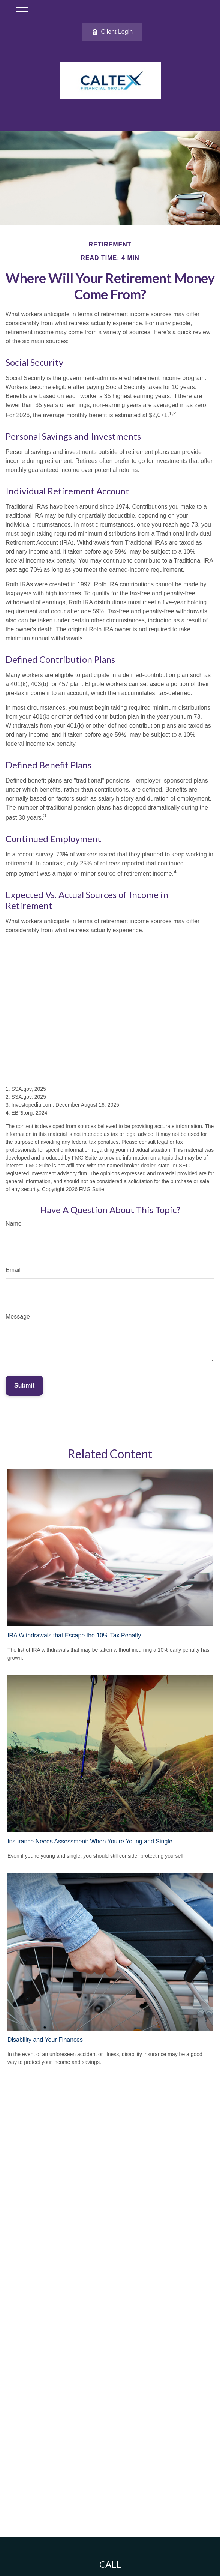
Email (13, 1270)
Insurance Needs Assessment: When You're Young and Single (89, 1841)
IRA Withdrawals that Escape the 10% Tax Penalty (74, 1635)
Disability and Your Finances (45, 2040)
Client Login (112, 32)
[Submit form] (24, 1386)
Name (14, 1223)
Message (18, 1316)
